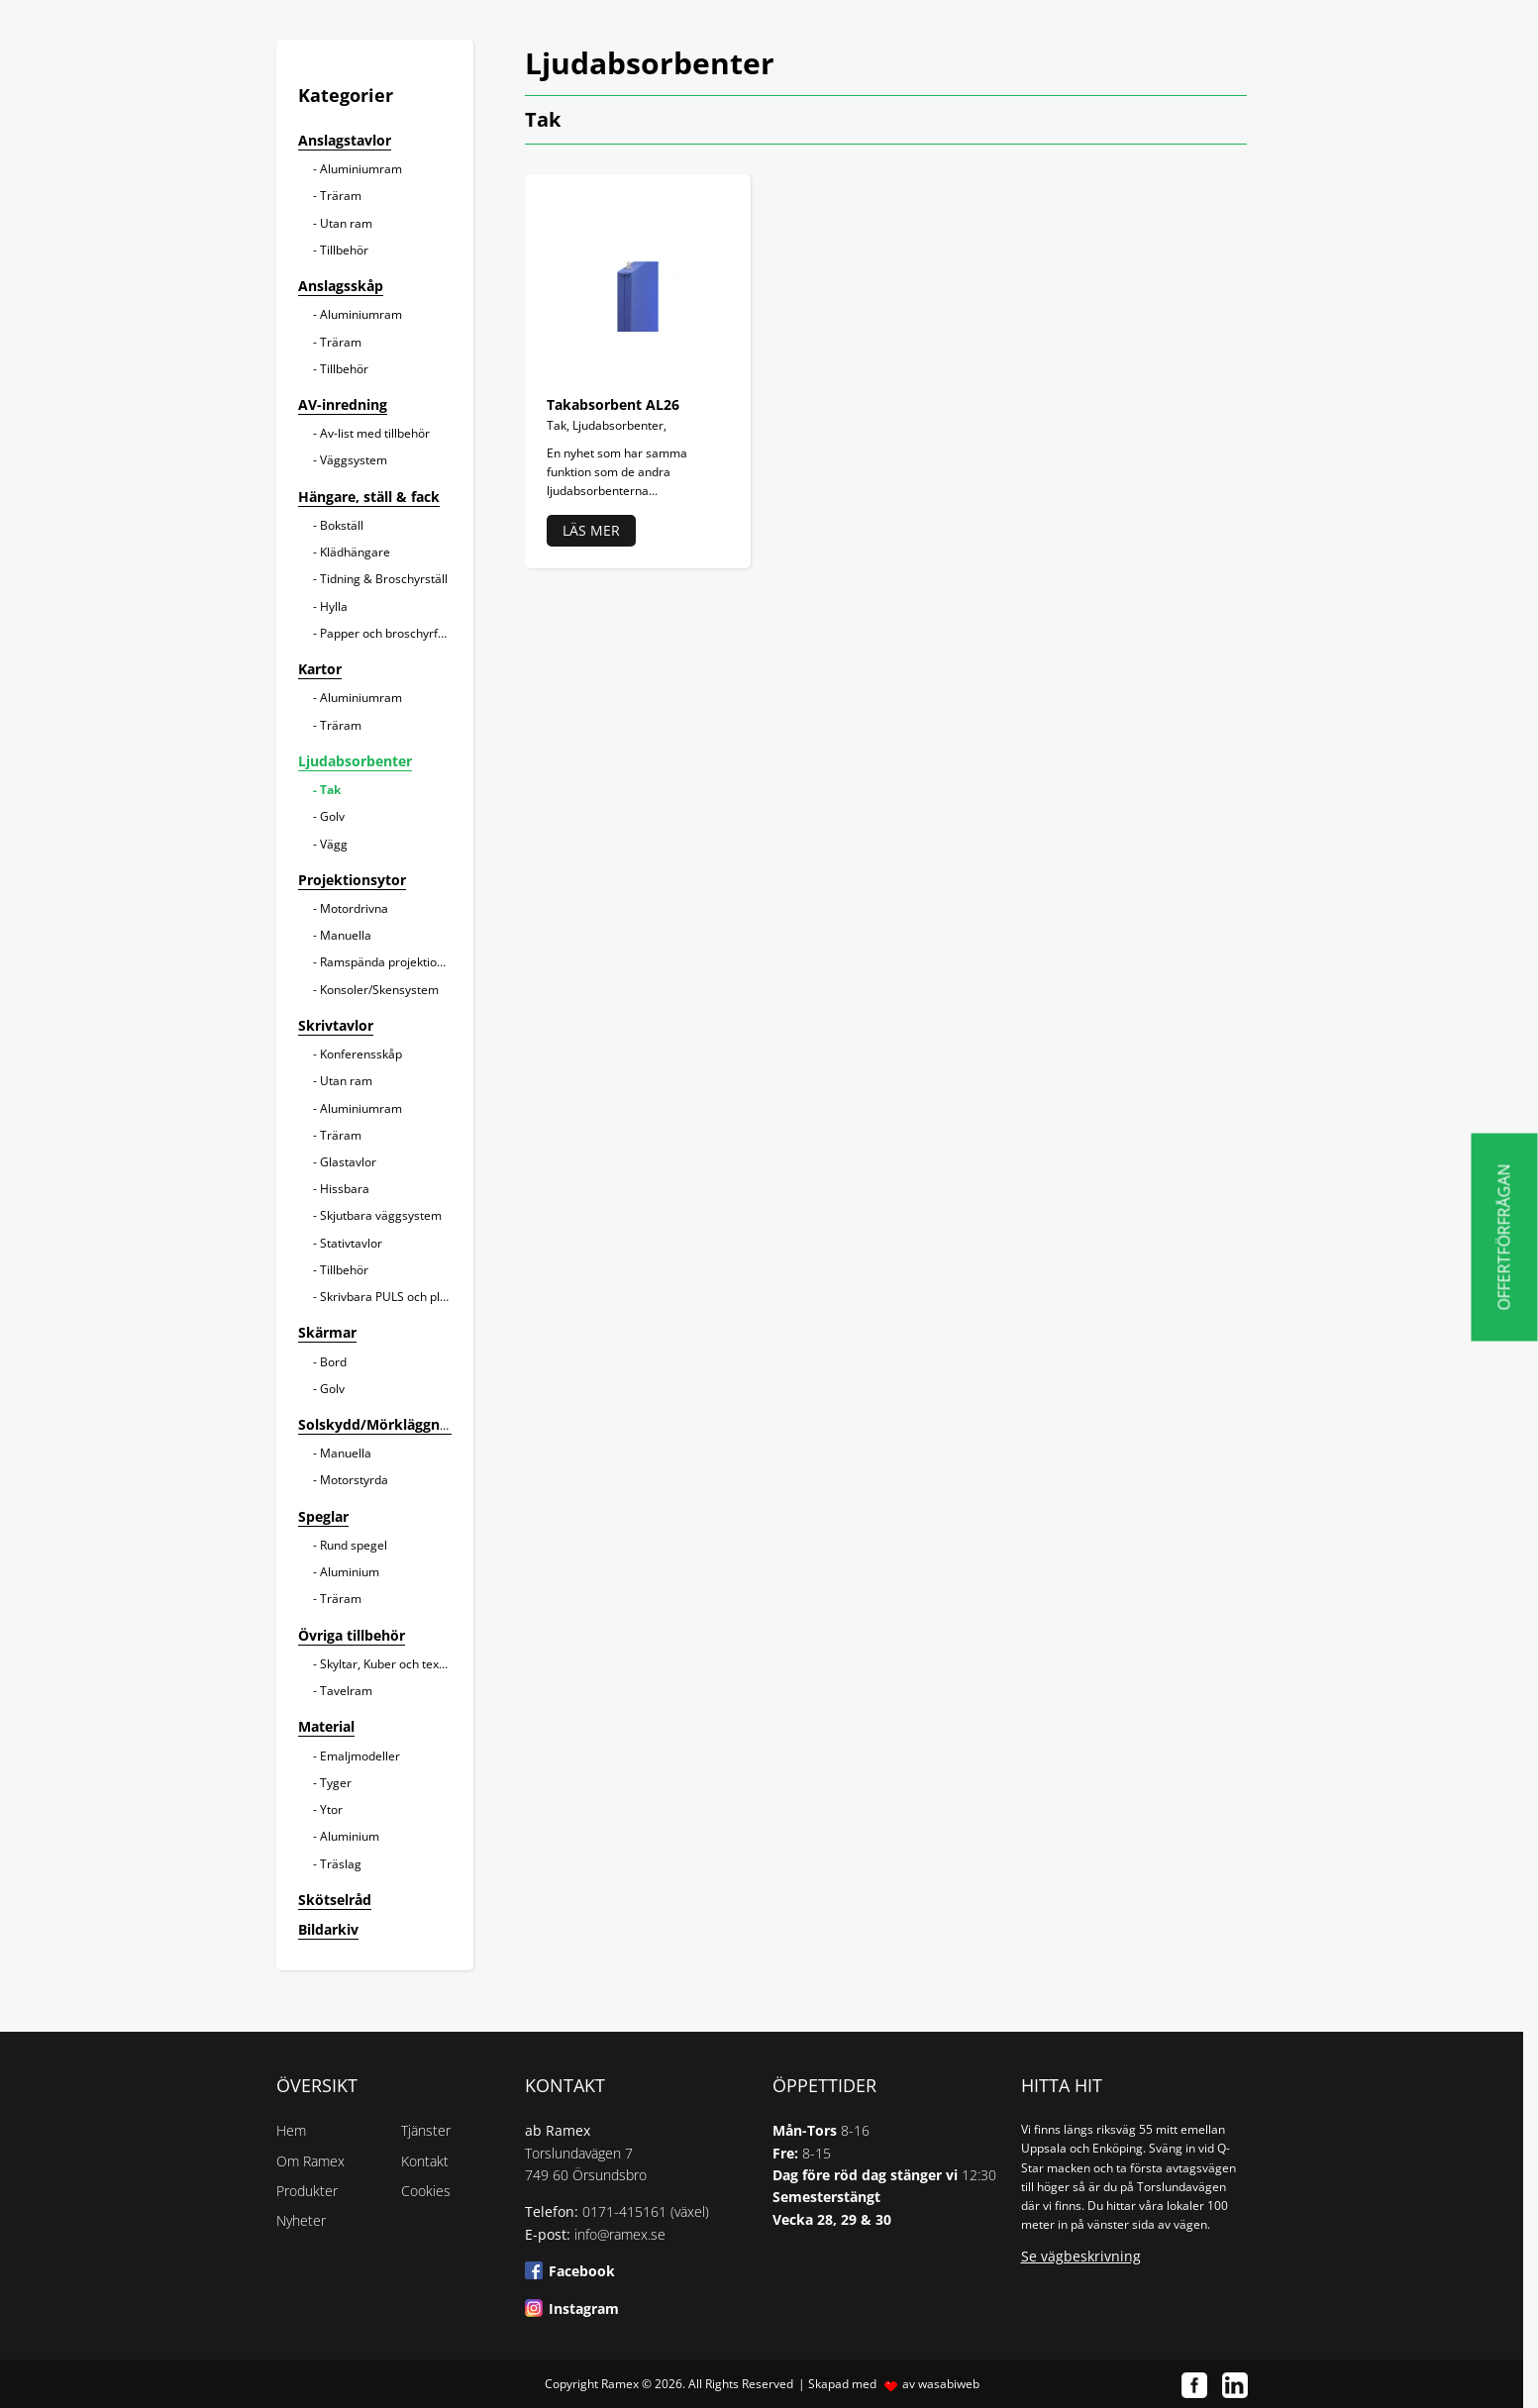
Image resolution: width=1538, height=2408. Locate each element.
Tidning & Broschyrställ (384, 578)
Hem (291, 2130)
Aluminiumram (361, 168)
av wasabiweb (940, 2383)
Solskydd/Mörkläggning (379, 1424)
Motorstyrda (354, 1479)
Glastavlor (348, 1162)
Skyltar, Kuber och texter (387, 1664)
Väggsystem (353, 460)
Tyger (336, 1782)
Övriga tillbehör (351, 1635)
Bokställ (341, 525)
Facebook (582, 2270)
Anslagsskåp (340, 285)
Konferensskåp (361, 1054)
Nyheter (301, 2220)
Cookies (426, 2190)
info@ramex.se (620, 2234)
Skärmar (327, 1332)
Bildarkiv (328, 1929)
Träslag (340, 1864)
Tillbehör (344, 250)
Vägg (334, 844)
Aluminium (349, 1571)
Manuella (345, 935)
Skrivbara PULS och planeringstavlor (420, 1296)
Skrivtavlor (335, 1025)
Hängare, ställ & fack (369, 496)
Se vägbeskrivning (1081, 2256)
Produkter (307, 2190)
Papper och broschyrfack (388, 633)
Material (326, 1726)
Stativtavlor (351, 1243)
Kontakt (425, 2161)
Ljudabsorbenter (355, 761)
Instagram (584, 2308)
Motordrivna (354, 908)
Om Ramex (310, 2161)
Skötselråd (334, 1899)
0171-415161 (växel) (645, 2211)
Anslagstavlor (344, 140)
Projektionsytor (352, 879)
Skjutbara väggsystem (381, 1215)
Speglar (323, 1516)
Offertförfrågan (1504, 1237)
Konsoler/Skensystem (379, 989)
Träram (340, 195)
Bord (333, 1362)
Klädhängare (355, 552)
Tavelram (346, 1690)
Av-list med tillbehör (375, 433)
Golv (332, 816)
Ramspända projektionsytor (395, 961)
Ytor (331, 1809)
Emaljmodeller (360, 1756)
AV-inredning (342, 404)
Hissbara (344, 1188)
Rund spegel (353, 1545)
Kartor (320, 668)
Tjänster (426, 2130)
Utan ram (346, 223)
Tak (330, 789)
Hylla (334, 606)
